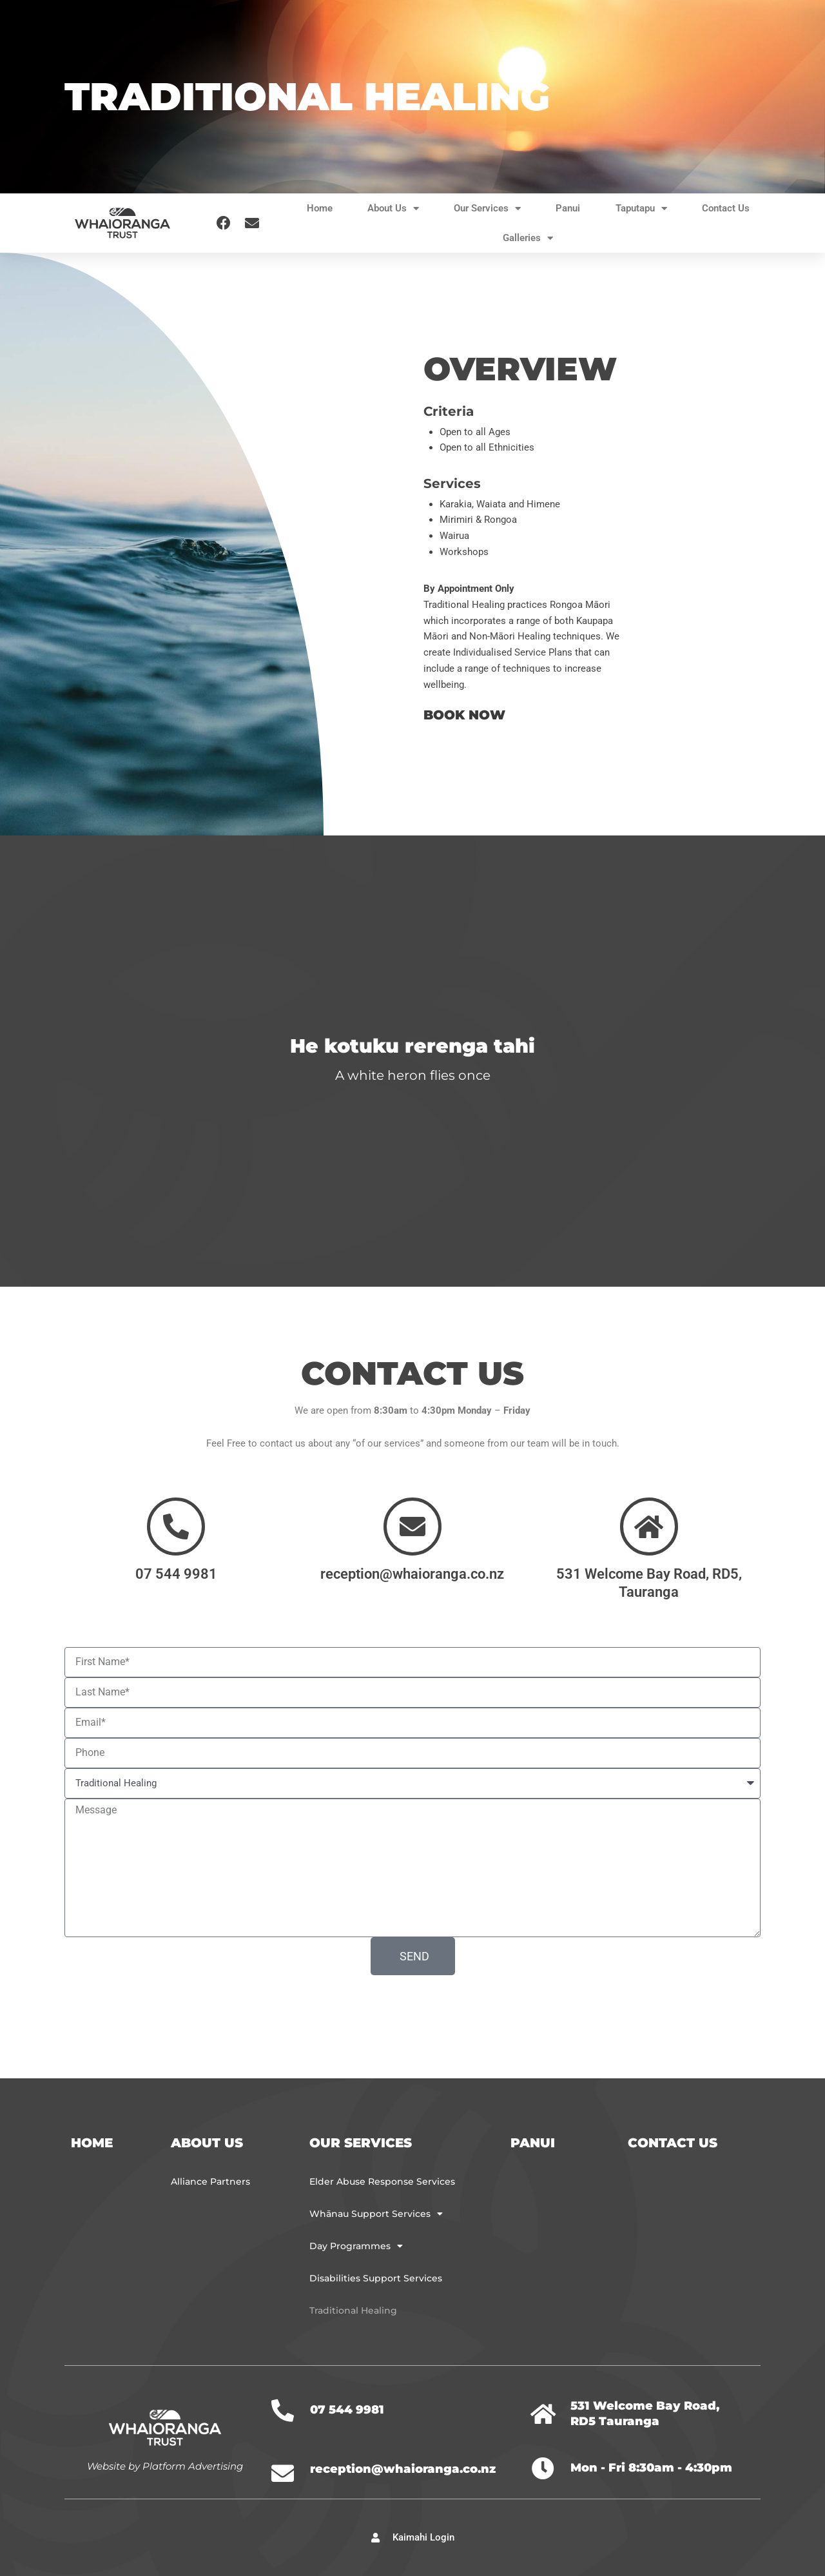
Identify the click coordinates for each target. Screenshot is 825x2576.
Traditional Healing (353, 2310)
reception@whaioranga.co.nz (412, 1573)
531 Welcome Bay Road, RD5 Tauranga (644, 2413)
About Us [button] (393, 208)
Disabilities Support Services (375, 2278)
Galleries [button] (528, 238)
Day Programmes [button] (356, 2246)
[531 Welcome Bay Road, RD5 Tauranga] (543, 2413)
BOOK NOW (464, 715)
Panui (568, 208)
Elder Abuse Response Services (382, 2181)
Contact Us (726, 208)
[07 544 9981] (176, 1526)
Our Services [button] (487, 208)
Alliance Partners (210, 2181)
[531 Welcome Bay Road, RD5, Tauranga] (649, 1526)
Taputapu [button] (641, 208)
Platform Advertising (192, 2465)
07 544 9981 (176, 1573)
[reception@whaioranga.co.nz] (412, 1526)
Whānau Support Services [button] (376, 2214)
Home (320, 208)
